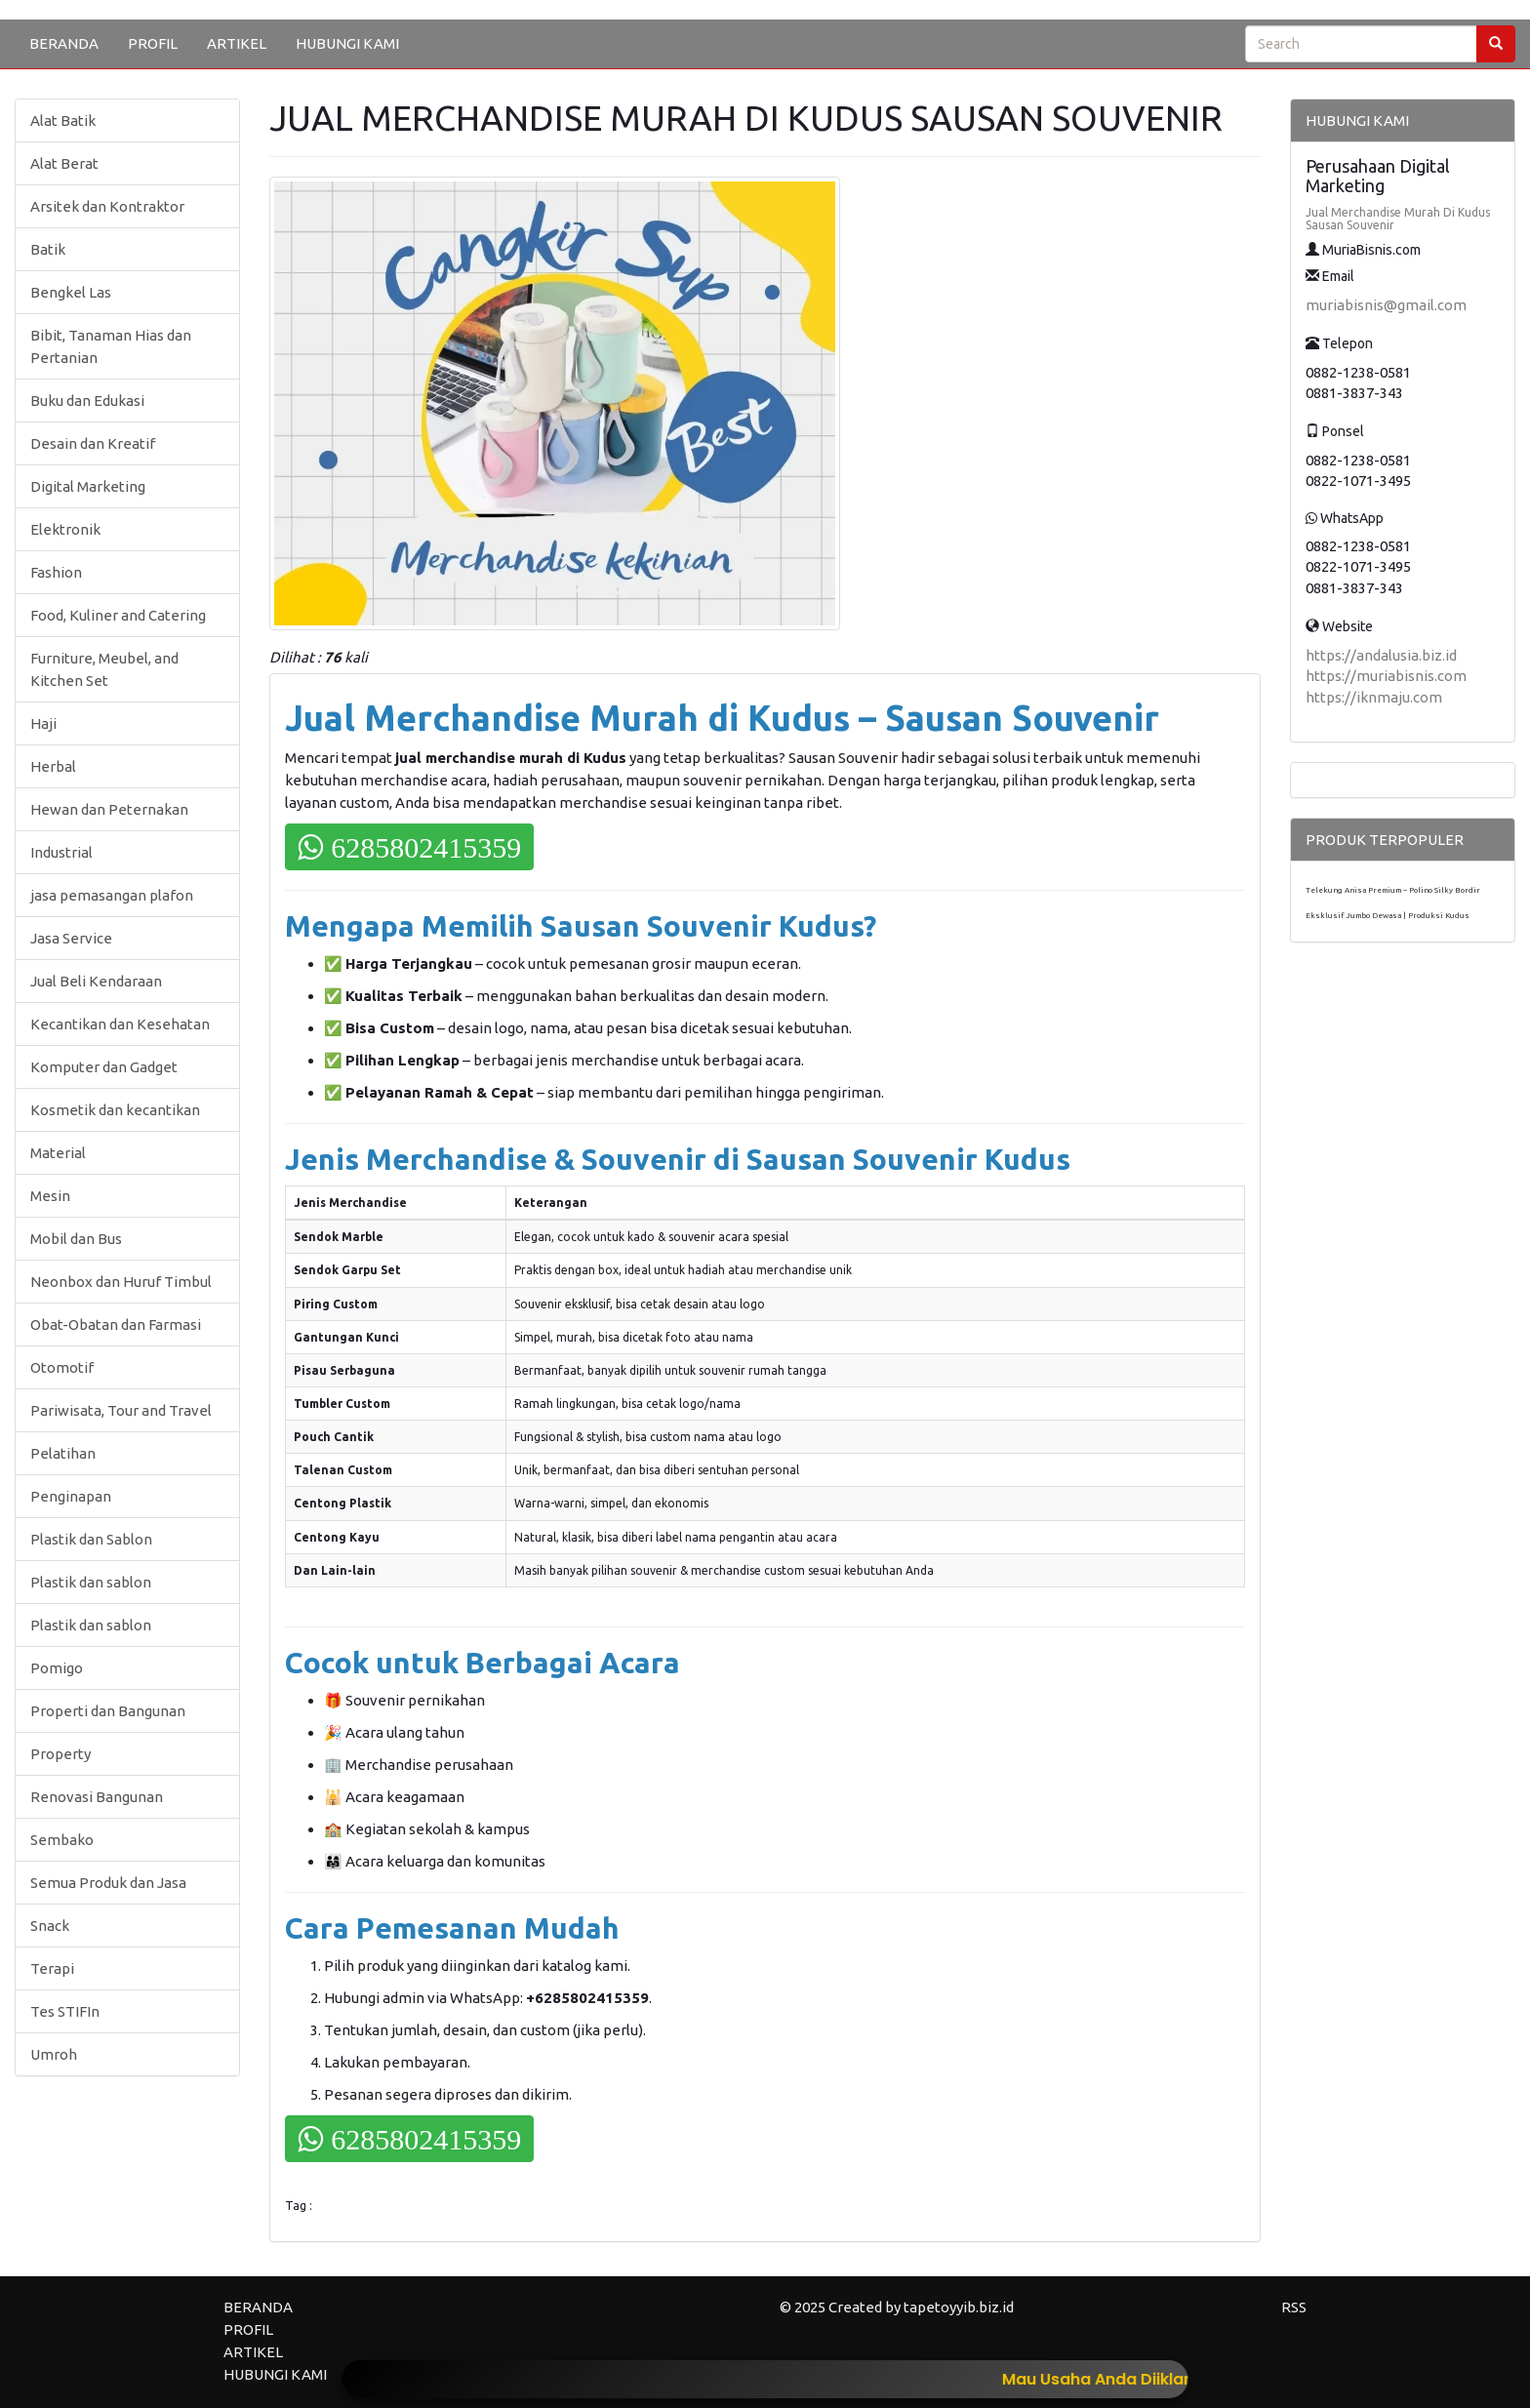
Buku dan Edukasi (87, 400)
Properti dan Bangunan (107, 1711)
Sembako (62, 1839)
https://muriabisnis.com (1386, 675)
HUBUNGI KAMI (347, 43)
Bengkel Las (70, 292)
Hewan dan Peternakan (109, 809)
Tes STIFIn (65, 2011)
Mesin (50, 1195)
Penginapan (70, 1496)
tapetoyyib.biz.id (959, 2307)
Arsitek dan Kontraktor (107, 206)
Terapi (52, 1968)
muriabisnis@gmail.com (1386, 305)
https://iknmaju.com (1374, 697)
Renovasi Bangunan (96, 1796)
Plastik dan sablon (90, 1582)
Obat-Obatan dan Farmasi (115, 1324)
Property (60, 1754)
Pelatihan (63, 1453)
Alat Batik (63, 120)
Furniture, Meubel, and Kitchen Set (104, 669)
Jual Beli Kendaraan (96, 981)
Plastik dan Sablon (91, 1539)
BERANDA (64, 43)
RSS (1294, 2307)
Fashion (56, 572)
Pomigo (56, 1668)
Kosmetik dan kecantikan (115, 1110)
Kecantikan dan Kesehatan (120, 1024)
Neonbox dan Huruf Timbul (121, 1281)
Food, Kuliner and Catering (118, 615)
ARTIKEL (236, 43)
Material (58, 1152)
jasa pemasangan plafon (111, 895)
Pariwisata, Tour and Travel (121, 1410)
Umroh (53, 2054)
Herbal (53, 766)
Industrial (61, 852)
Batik (47, 249)
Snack (49, 1925)
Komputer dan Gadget (104, 1067)
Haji (43, 723)
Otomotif (62, 1367)
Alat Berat (64, 163)
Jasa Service (71, 938)
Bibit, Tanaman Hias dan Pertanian (110, 346)
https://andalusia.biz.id (1381, 655)
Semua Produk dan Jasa (108, 1882)
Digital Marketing (87, 486)
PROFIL (153, 43)
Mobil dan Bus (76, 1238)
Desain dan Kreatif (92, 443)
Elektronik (65, 529)
